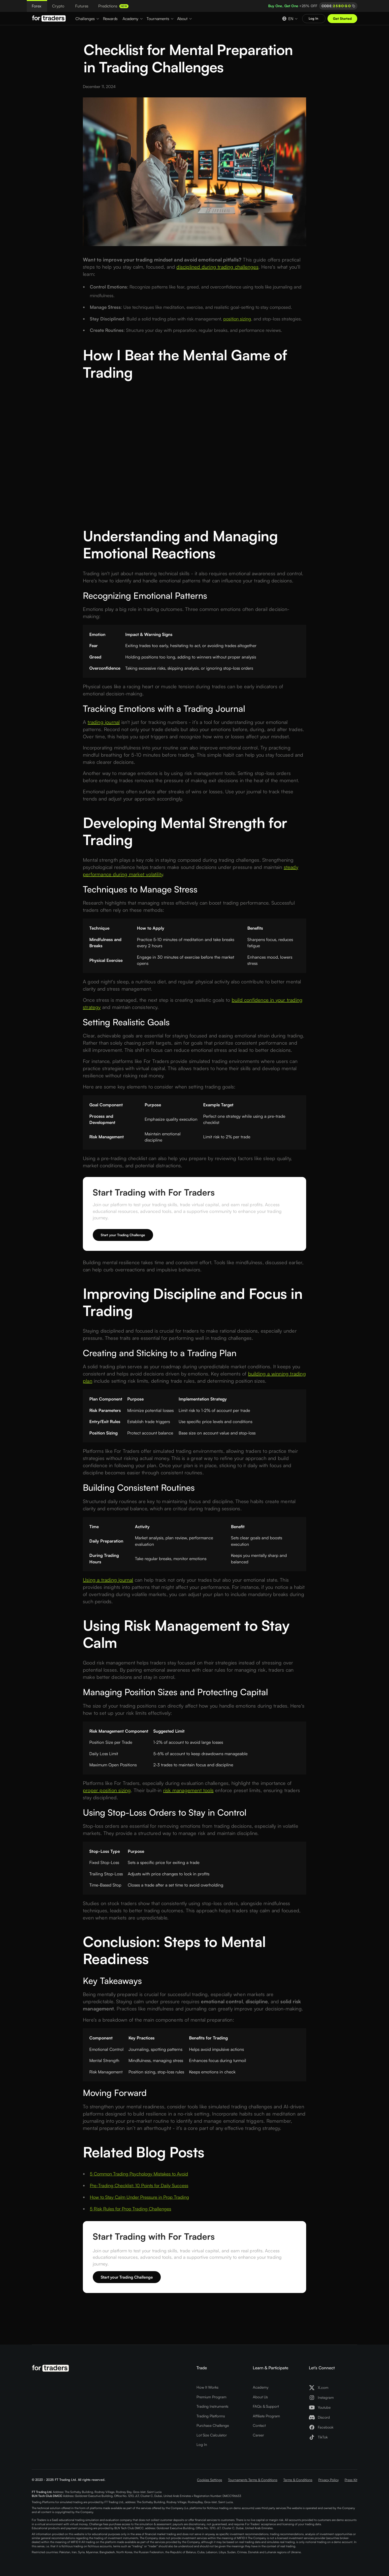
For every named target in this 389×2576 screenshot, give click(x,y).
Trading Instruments (212, 2406)
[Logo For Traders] (49, 18)
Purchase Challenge (212, 2425)
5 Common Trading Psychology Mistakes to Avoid (139, 2173)
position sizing (237, 318)
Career (258, 2435)
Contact (259, 2425)
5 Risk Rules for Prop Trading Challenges (130, 2208)
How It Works (207, 2387)
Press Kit (351, 2480)
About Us (260, 2397)
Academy (260, 2387)
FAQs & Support (266, 2406)
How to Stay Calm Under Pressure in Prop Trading (139, 2197)
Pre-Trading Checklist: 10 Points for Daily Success (139, 2185)
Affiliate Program (266, 2416)
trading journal (104, 722)
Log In (201, 2444)
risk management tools (188, 1790)
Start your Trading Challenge (123, 1235)
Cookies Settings (209, 2480)
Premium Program (211, 2397)
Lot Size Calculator (211, 2435)
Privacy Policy (328, 2480)
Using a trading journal (108, 1580)
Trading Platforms (210, 2416)
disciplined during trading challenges (217, 267)
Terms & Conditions (297, 2480)
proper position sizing (107, 1790)
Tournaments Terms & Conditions (252, 2480)
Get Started (342, 18)
